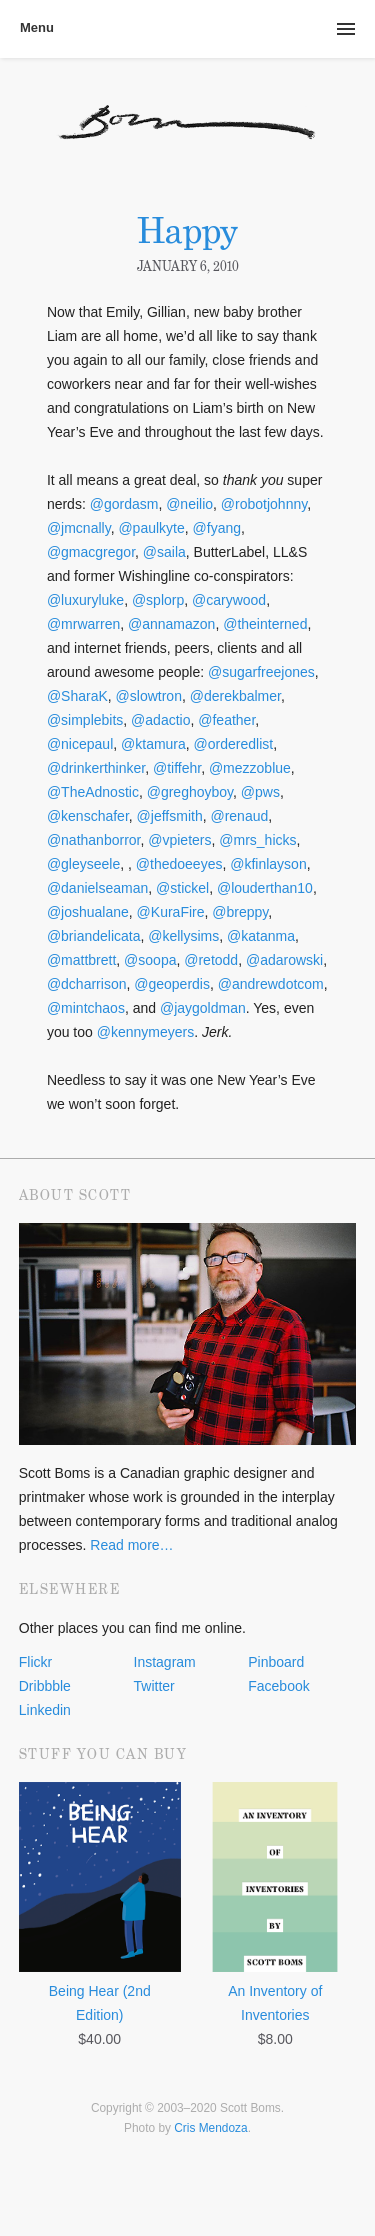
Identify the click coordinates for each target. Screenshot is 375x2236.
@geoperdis (172, 984)
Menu (37, 27)
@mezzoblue (250, 768)
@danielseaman (97, 888)
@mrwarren (83, 624)
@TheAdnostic (93, 792)
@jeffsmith (170, 816)
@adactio (160, 720)
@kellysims (183, 936)
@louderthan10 (265, 888)
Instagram (165, 1662)
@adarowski (284, 960)
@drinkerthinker (96, 768)
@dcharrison (87, 984)
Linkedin (45, 1710)
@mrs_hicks (257, 840)
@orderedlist (234, 744)
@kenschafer (88, 816)
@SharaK (77, 696)
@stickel (182, 888)
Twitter (154, 1686)
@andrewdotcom (271, 984)
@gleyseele (83, 864)
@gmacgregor (91, 552)
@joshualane (88, 912)
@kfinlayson (268, 864)
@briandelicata (94, 936)
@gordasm (124, 504)
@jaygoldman (203, 1008)
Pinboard (276, 1662)
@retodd (211, 960)
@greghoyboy (190, 792)
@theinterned (265, 624)
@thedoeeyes (179, 864)
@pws (260, 792)
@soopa (150, 960)
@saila (164, 552)
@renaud (239, 816)
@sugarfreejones (261, 672)
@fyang (217, 528)
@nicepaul (80, 744)
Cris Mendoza (210, 2128)
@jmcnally (79, 528)
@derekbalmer (235, 696)
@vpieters (179, 840)
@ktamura (153, 744)
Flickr (35, 1662)
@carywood (229, 600)
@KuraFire (171, 912)
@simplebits (85, 720)
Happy (187, 230)
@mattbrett (81, 960)
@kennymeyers (145, 1032)
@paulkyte (151, 528)
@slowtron (149, 696)
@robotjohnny (264, 504)
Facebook (278, 1686)
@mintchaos (86, 1008)
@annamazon (171, 624)
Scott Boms (187, 136)
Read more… (131, 1545)
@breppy (240, 912)
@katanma (261, 936)
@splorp (158, 600)
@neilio (189, 504)
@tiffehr (177, 768)
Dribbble (45, 1686)
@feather (226, 720)
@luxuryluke (85, 600)
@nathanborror (94, 840)
